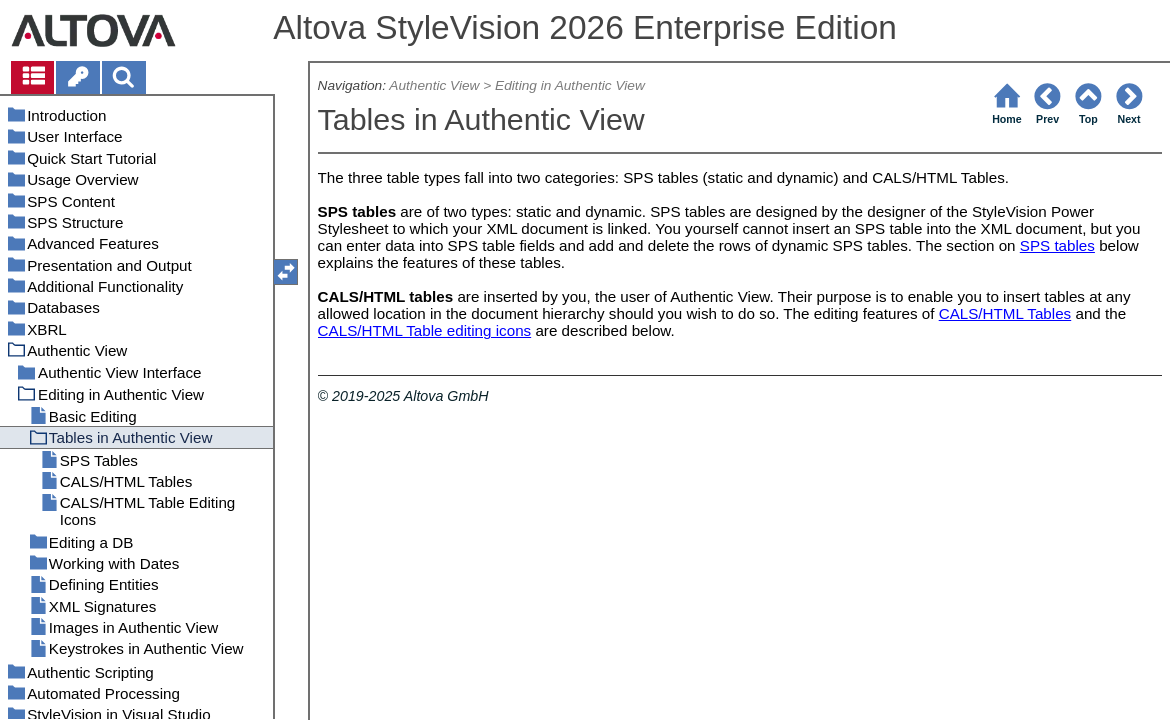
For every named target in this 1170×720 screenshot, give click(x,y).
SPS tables (1057, 245)
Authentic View (434, 85)
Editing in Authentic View (570, 85)
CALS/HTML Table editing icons (425, 330)
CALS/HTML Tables (1005, 313)
